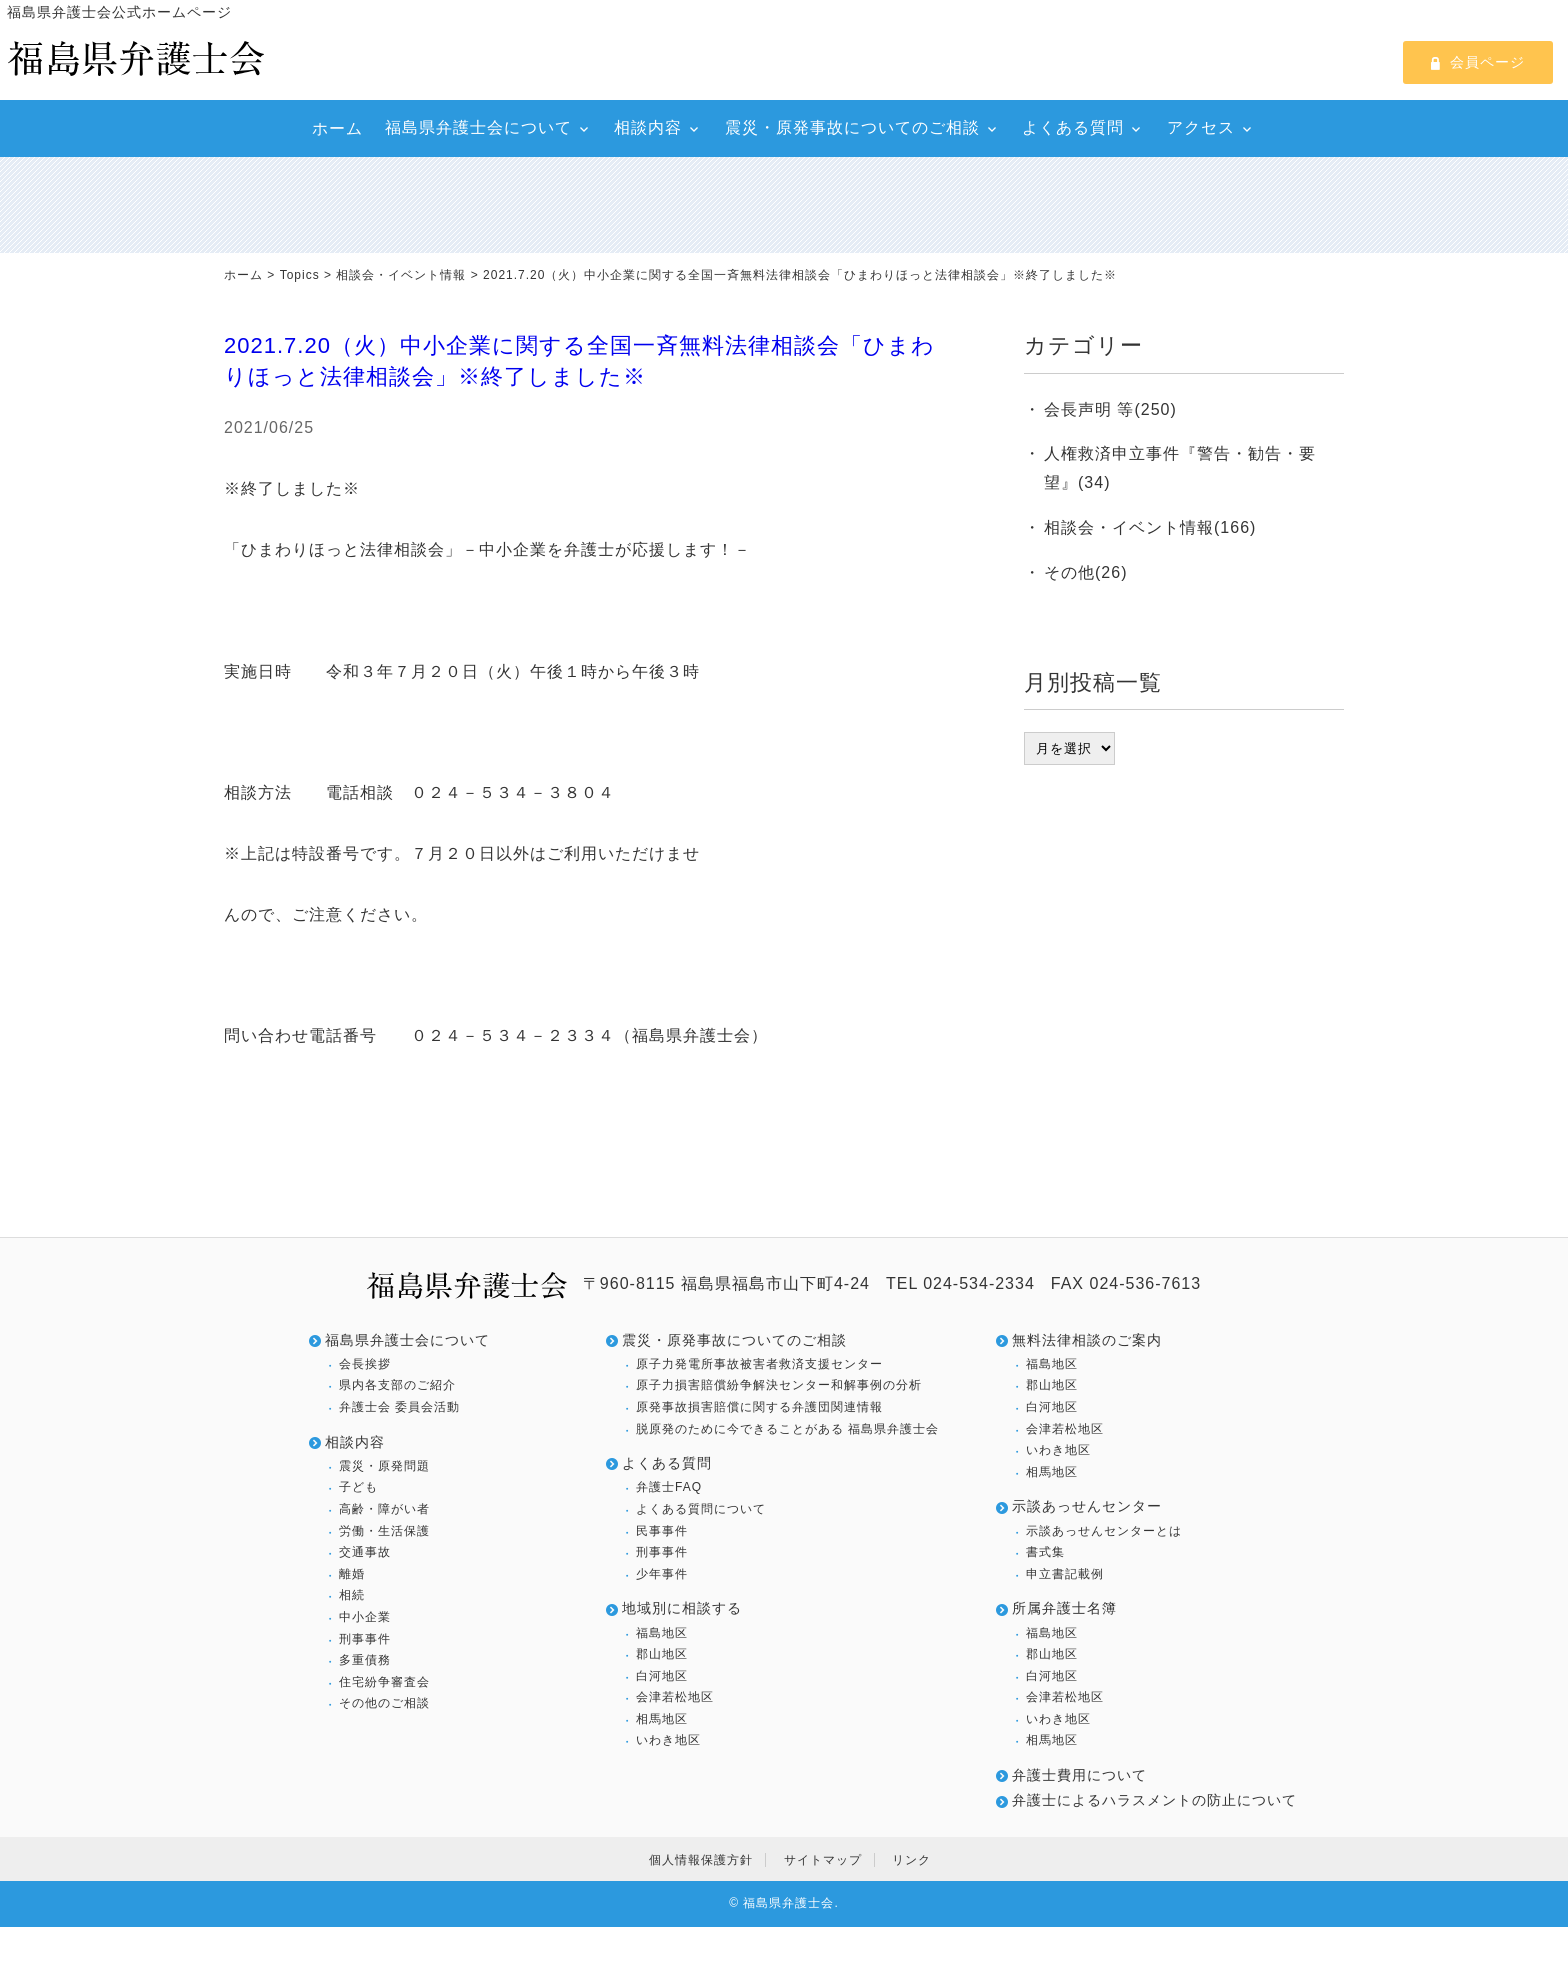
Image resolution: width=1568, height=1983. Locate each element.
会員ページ (1478, 62)
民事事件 (662, 1531)
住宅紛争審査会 (384, 1682)
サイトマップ (823, 1860)
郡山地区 (662, 1654)
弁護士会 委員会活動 (399, 1407)
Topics (300, 275)
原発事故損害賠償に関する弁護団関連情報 (759, 1407)
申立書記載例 (1065, 1574)
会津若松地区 (675, 1697)
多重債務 (365, 1660)
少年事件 (662, 1574)
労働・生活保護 (384, 1531)
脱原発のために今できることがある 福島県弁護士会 (787, 1429)
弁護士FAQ (669, 1487)
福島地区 (662, 1633)
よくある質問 (1073, 127)
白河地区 (662, 1676)
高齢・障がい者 (384, 1509)
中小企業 (365, 1617)
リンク (911, 1860)
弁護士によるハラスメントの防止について (1154, 1800)
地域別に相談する (682, 1608)
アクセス (1201, 127)
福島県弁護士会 (788, 1903)
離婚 (352, 1574)
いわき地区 (668, 1740)
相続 (352, 1595)
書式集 (1045, 1552)
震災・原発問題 (384, 1466)
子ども (358, 1487)
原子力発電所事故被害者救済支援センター (759, 1364)
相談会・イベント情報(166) (1150, 527)
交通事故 (365, 1552)
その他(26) (1085, 572)
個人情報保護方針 (701, 1860)
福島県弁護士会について (478, 127)
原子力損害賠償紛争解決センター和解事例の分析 (779, 1385)
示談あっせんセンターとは (1104, 1531)
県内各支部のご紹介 (397, 1385)
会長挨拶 (365, 1364)
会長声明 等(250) (1110, 409)
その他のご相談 (384, 1703)
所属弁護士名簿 (1064, 1608)
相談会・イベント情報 (401, 275)
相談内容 (648, 127)
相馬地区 (662, 1719)
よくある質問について (701, 1509)
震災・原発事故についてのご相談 (852, 127)
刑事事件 (365, 1639)
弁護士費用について (1079, 1775)
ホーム (337, 128)
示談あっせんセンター (1087, 1506)
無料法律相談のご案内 (1087, 1340)
